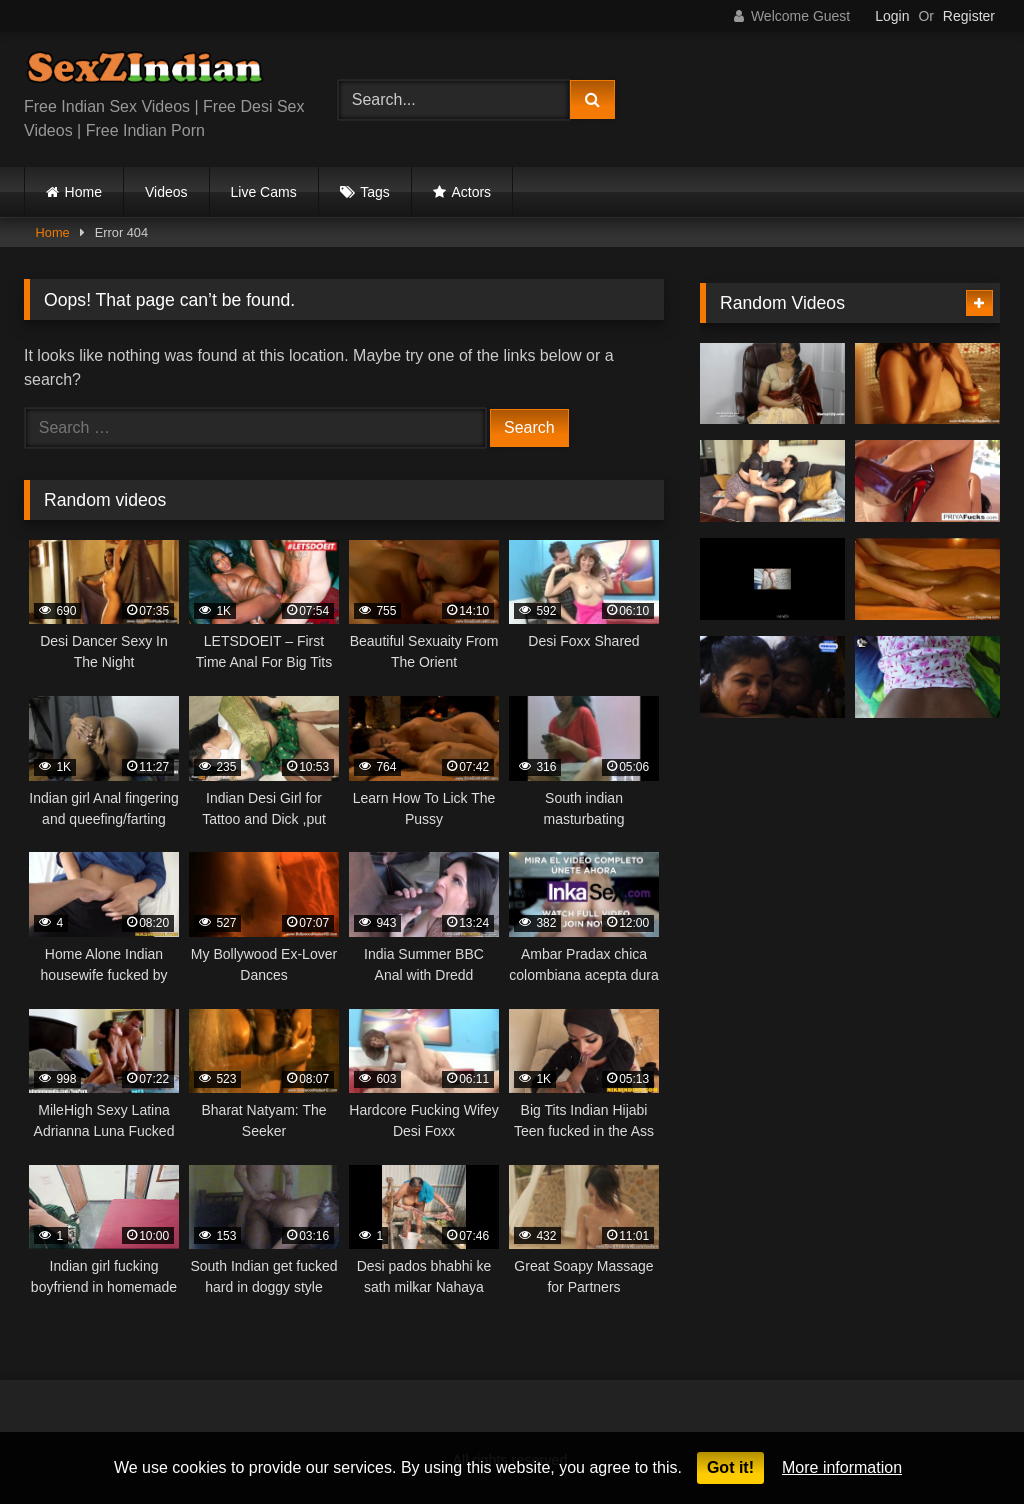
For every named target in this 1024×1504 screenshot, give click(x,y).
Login (892, 16)
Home (83, 192)
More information (842, 1467)
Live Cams (264, 192)
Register (969, 16)
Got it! (730, 1467)
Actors (471, 192)
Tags (375, 192)
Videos (166, 192)
